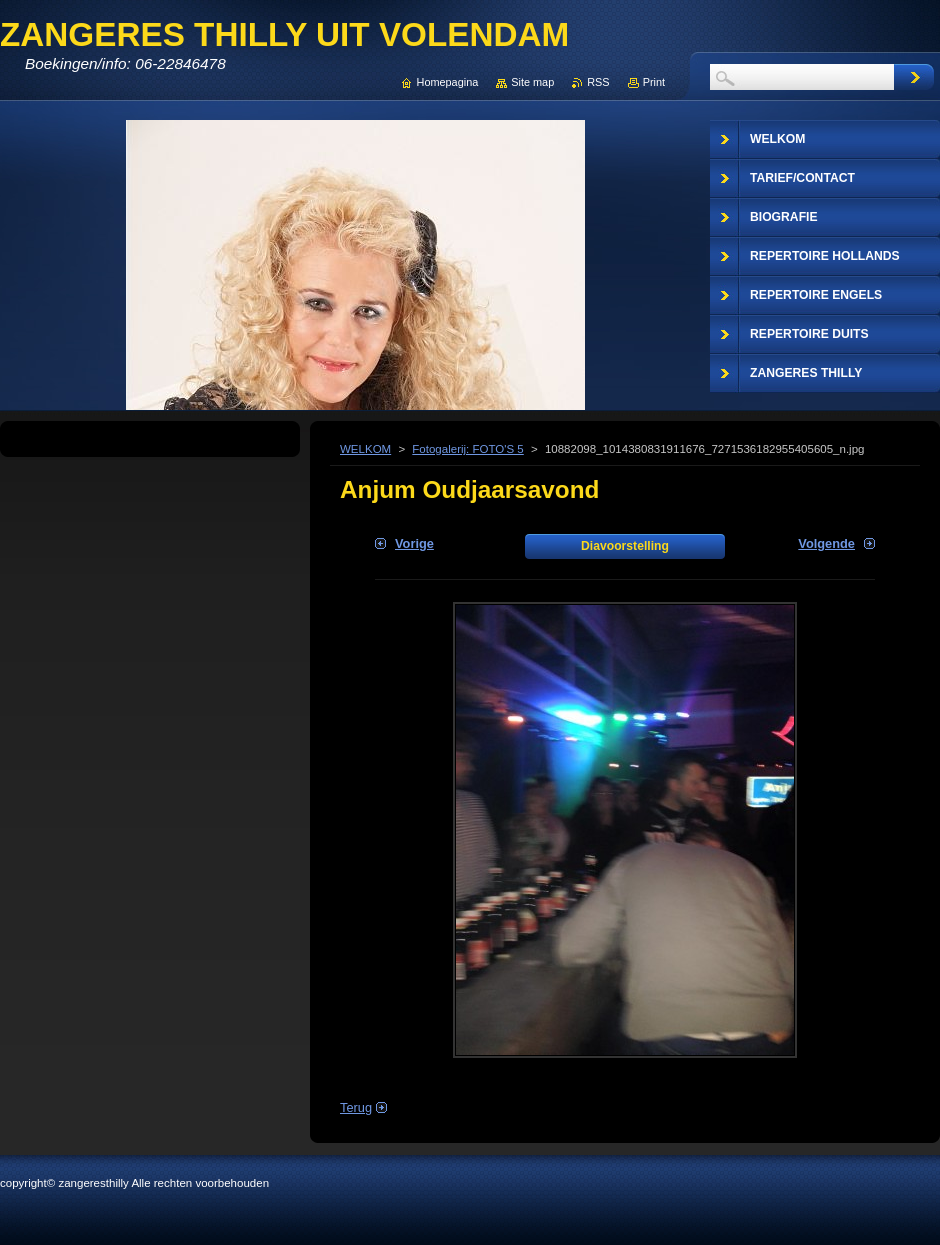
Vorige (414, 543)
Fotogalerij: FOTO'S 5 (467, 449)
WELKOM (365, 449)
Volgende (826, 543)
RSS (598, 82)
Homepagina (448, 82)
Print (654, 82)
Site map (532, 82)
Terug (356, 1107)
